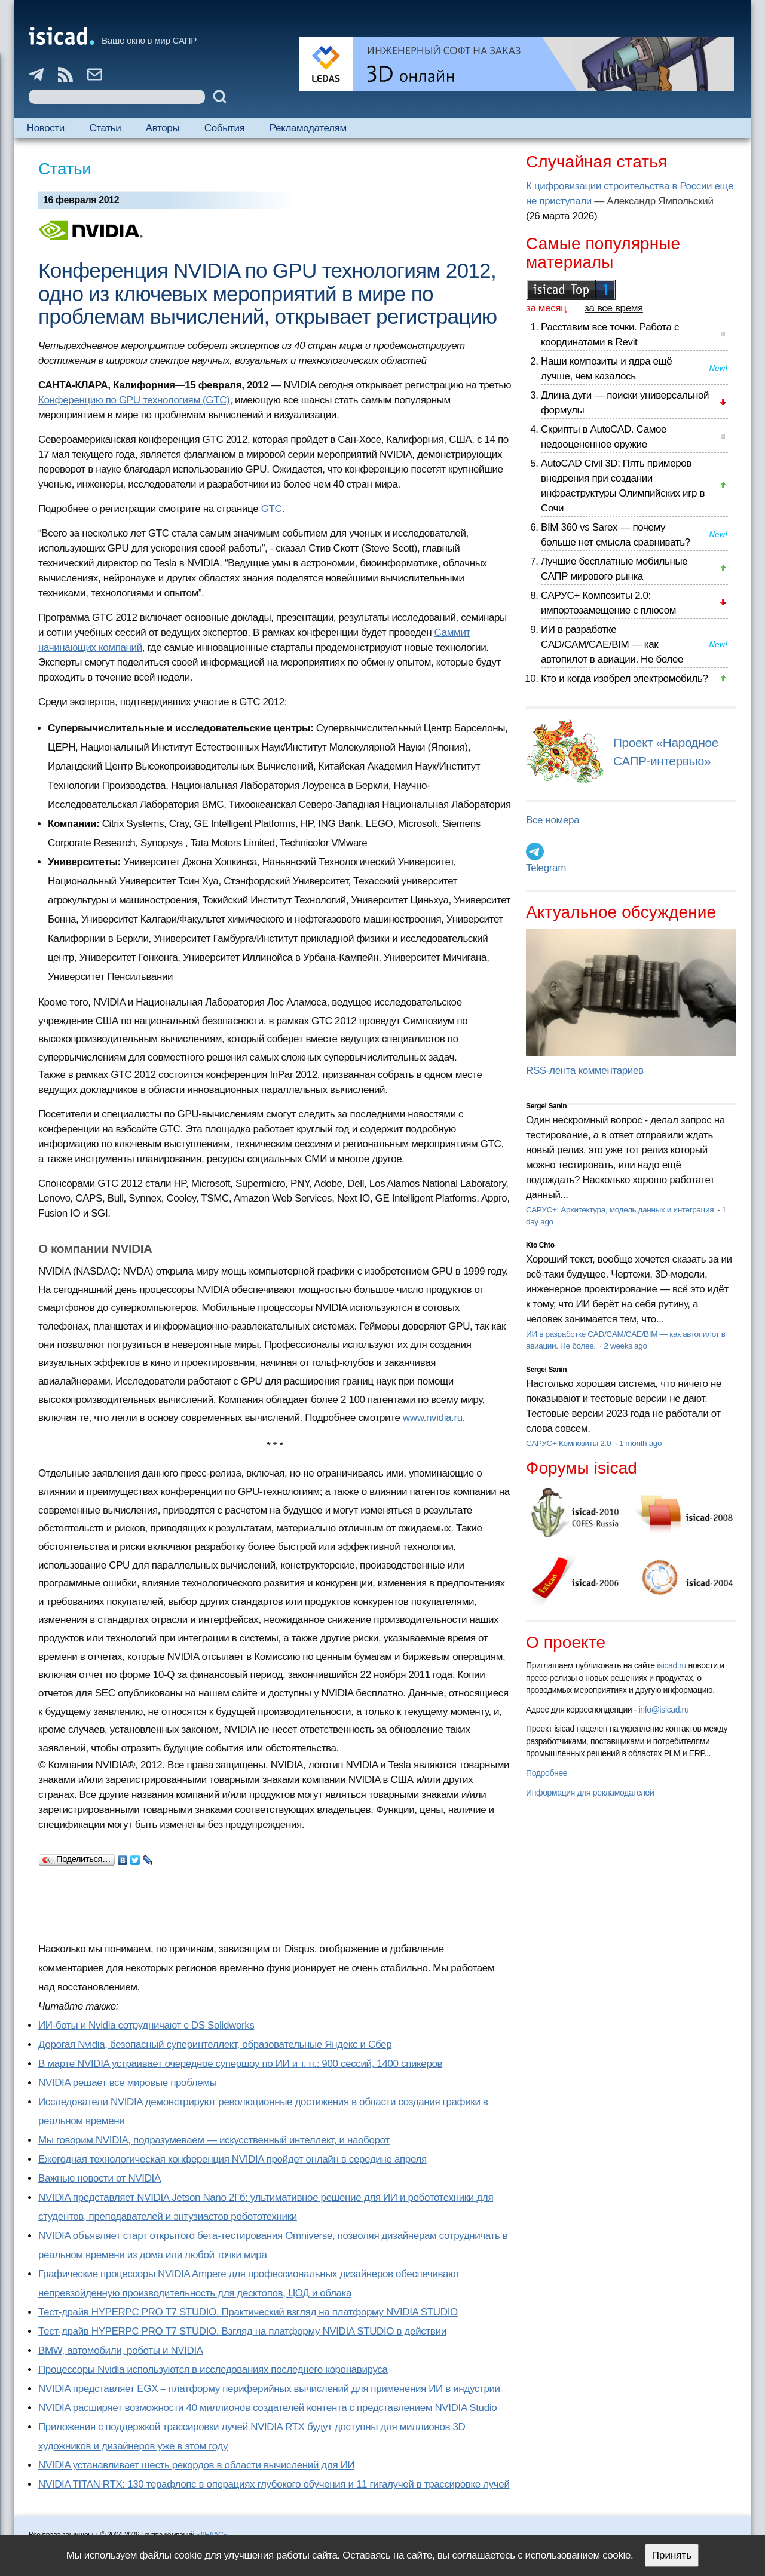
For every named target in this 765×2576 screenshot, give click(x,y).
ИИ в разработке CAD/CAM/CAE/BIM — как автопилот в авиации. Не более (612, 644)
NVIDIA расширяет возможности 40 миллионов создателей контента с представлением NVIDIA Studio (267, 2407)
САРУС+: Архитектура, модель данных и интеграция (621, 1209)
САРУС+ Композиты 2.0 (569, 1443)
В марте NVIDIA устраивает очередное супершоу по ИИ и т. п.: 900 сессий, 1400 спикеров (240, 2063)
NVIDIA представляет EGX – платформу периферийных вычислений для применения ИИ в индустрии (269, 2388)
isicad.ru (671, 1665)
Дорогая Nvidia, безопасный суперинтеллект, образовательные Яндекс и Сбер (214, 2044)
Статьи (105, 128)
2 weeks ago (625, 1345)
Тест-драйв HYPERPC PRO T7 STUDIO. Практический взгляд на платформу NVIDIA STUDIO (248, 2312)
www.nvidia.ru (433, 1417)
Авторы (162, 128)
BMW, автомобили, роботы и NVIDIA (120, 2350)
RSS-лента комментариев (585, 1070)
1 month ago (640, 1443)
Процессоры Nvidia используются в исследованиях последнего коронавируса (213, 2369)
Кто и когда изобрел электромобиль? (624, 678)
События (224, 128)
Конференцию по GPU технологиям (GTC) (134, 400)
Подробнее (546, 1773)
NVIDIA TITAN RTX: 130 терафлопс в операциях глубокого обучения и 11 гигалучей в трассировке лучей (274, 2484)
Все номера (552, 820)
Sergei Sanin (546, 1106)
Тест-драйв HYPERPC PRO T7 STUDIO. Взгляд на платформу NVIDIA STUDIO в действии (242, 2331)
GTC (271, 508)
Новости (46, 128)
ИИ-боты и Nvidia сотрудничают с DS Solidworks (146, 2025)
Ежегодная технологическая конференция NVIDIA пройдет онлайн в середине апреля (232, 2159)
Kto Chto (540, 1245)
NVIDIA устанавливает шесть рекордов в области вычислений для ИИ (196, 2465)
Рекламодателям (308, 128)
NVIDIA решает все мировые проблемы (127, 2082)
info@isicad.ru (664, 1709)
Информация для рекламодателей (590, 1792)
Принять (671, 2555)
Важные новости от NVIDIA (99, 2178)
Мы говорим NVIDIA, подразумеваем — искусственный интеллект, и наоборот (214, 2140)
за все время (614, 308)
